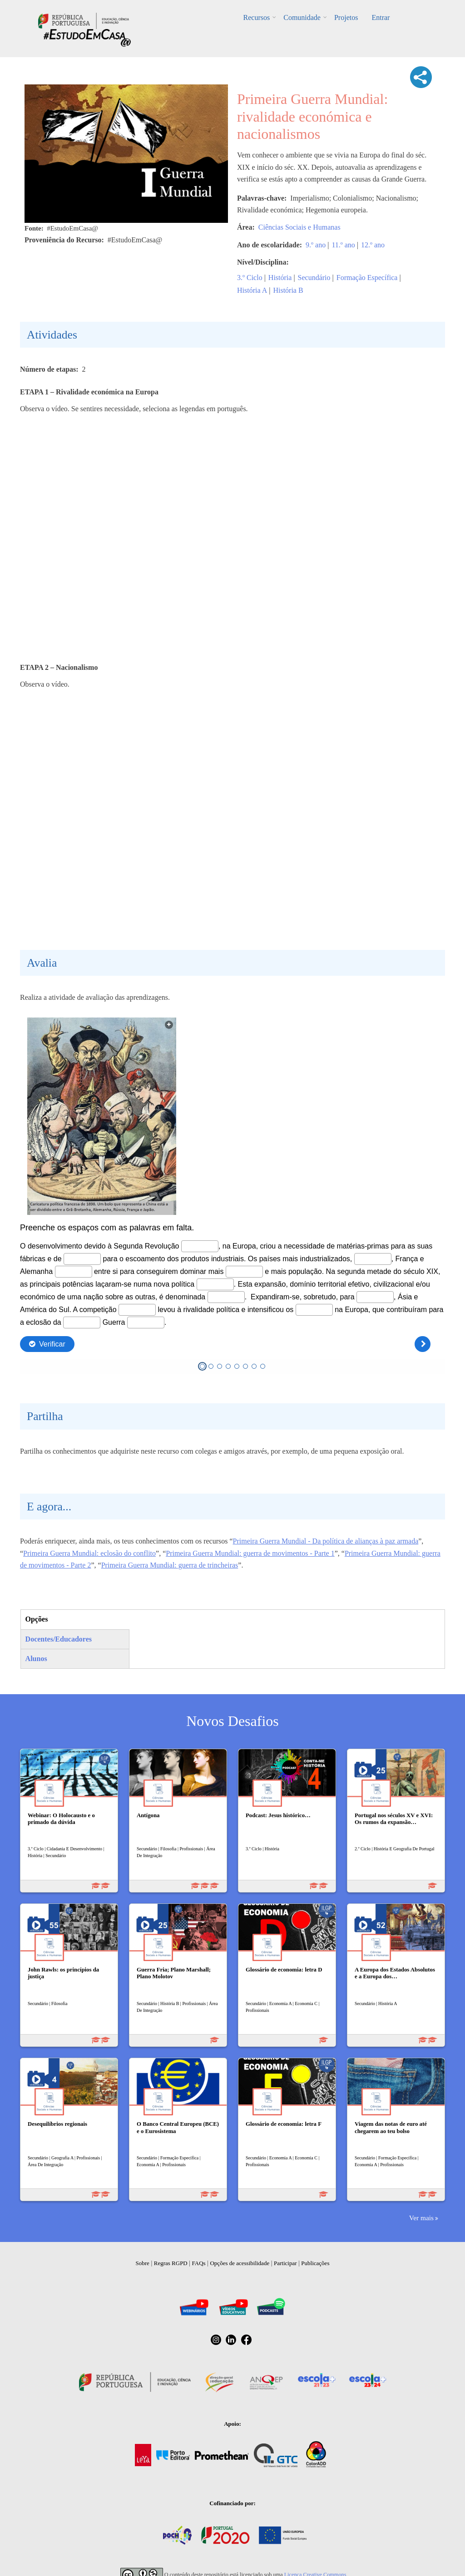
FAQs (199, 2263)
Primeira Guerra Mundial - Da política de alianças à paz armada (326, 1541)
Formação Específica (367, 277)
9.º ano (316, 245)
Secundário (314, 277)
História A (252, 290)
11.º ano (343, 245)
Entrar (380, 17)
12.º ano (373, 245)
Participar (285, 2263)
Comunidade (302, 17)
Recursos (256, 17)
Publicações (315, 2263)
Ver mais (421, 2218)
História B (288, 290)
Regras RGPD (171, 2263)
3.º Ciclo (249, 277)
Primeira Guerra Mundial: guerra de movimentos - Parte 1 (250, 1553)
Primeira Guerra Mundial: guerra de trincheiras (169, 1565)
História (280, 277)
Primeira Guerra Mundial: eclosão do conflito (89, 1553)
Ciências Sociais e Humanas (299, 227)
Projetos (346, 17)
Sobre (142, 2263)
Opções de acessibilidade (239, 2263)
